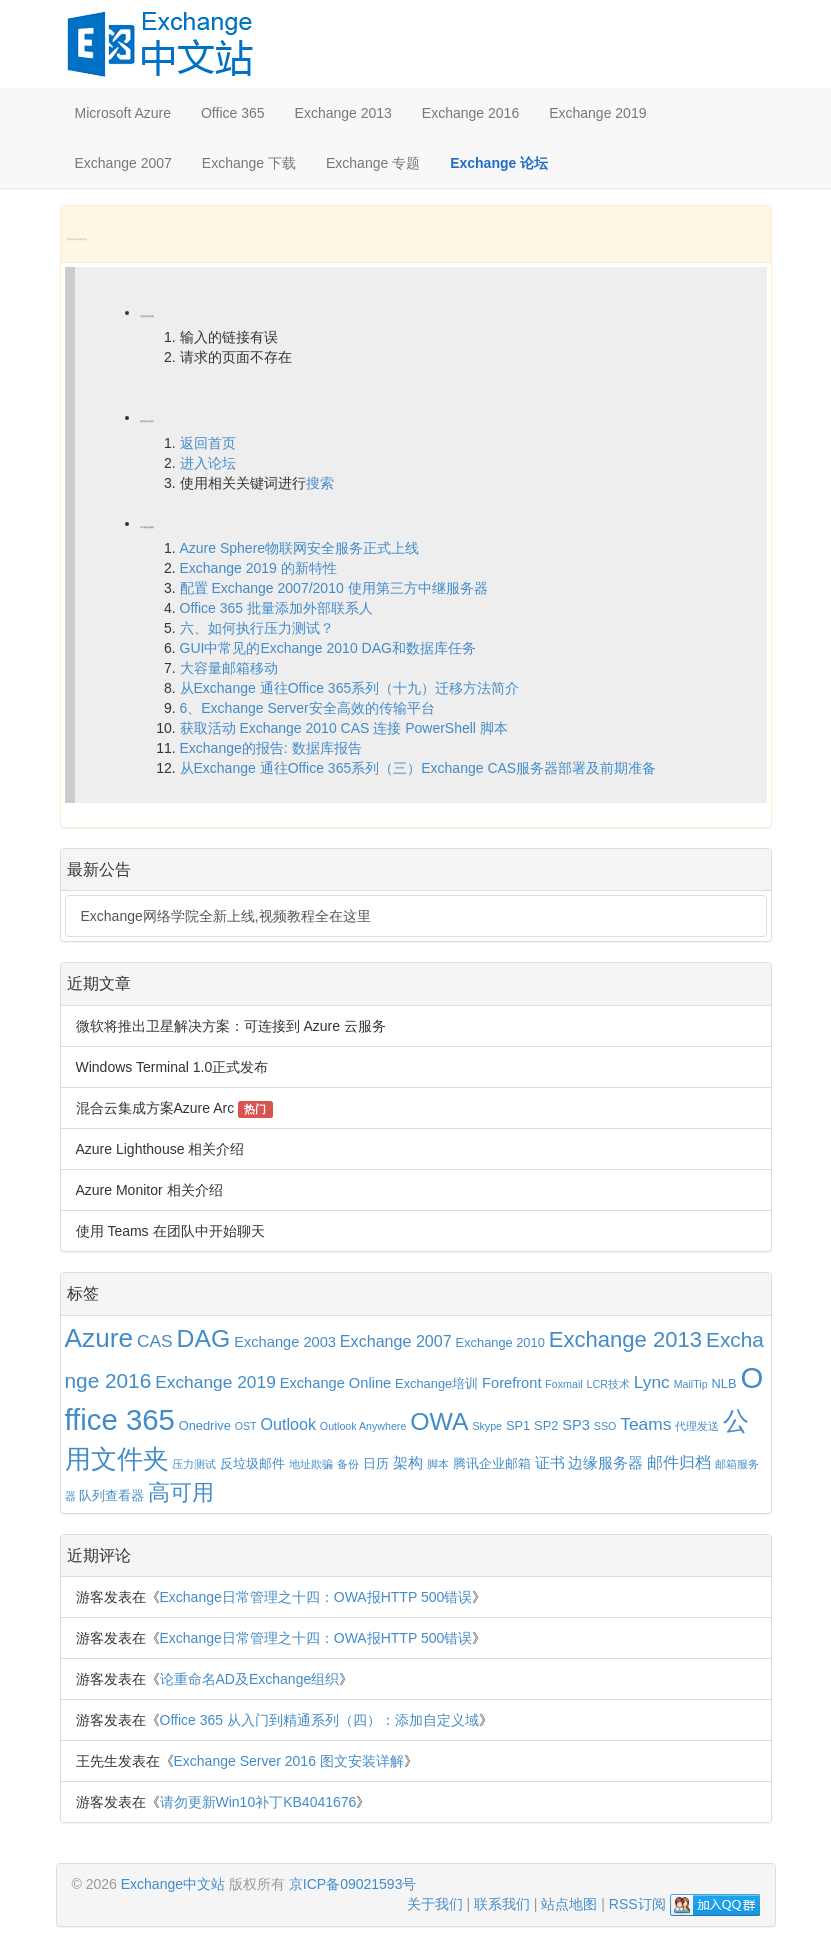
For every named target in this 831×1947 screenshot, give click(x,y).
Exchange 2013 (343, 113)
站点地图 (569, 1904)
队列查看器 (111, 1495)
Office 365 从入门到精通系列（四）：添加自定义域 (319, 1720)
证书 (550, 1463)
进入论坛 (208, 463)
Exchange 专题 (373, 163)
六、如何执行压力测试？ (257, 628)
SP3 (576, 1425)
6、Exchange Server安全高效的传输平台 (307, 708)
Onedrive (205, 1425)
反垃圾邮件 (252, 1463)
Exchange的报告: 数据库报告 (271, 748)
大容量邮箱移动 (229, 668)
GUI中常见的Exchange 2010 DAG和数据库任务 (328, 648)
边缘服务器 (605, 1463)
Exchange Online (336, 1383)
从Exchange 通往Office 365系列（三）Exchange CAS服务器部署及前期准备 (418, 768)
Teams (645, 1424)
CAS (155, 1341)
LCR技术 (608, 1384)
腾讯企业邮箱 (492, 1463)
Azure (99, 1338)
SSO (605, 1426)
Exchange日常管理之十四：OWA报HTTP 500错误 (316, 1597)
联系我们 (502, 1904)
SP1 (518, 1425)
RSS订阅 (637, 1904)
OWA (439, 1421)
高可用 (181, 1493)
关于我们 (435, 1904)
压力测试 (194, 1464)
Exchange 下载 (249, 163)
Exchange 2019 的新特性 (258, 568)
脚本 (438, 1464)
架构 (408, 1463)
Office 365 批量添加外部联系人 (276, 608)
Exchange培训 (436, 1383)
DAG (204, 1338)
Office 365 (233, 113)
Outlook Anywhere (363, 1426)
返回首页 (208, 443)
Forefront (511, 1383)
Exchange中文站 (173, 1884)
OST (246, 1426)
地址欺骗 (311, 1464)
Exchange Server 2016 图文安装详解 (289, 1761)
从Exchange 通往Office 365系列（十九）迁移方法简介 (350, 688)
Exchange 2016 (470, 113)
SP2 (546, 1425)
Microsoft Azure (123, 113)
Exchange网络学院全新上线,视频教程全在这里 (226, 916)
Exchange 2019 (597, 113)
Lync (652, 1382)
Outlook (287, 1424)
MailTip (691, 1384)
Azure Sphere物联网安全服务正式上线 (300, 548)
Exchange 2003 (285, 1342)
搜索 (320, 483)
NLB (724, 1383)
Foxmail (563, 1384)
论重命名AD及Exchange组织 (250, 1679)
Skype (487, 1426)
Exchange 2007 (123, 163)
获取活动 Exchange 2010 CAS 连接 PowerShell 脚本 (344, 728)
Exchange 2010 (500, 1342)
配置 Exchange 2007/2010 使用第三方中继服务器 (334, 588)
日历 (376, 1463)
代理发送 (697, 1426)
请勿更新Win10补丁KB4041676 (258, 1802)
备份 (348, 1464)
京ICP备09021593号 (353, 1884)
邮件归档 (679, 1462)
